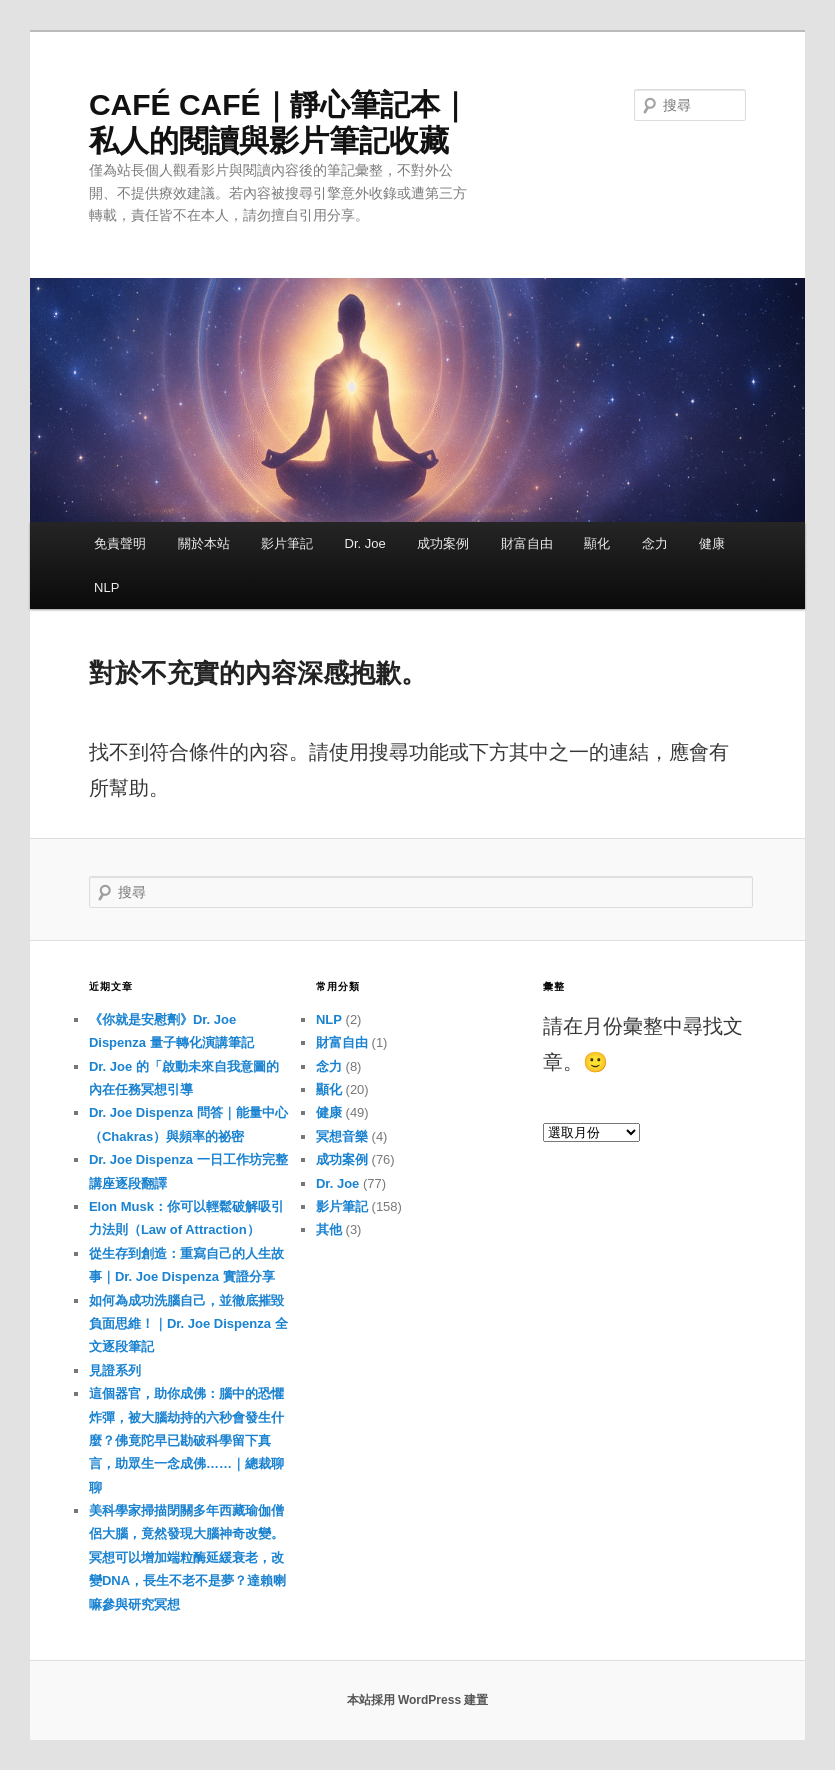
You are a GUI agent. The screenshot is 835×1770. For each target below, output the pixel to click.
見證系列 (115, 1370)
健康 (712, 543)
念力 (655, 543)
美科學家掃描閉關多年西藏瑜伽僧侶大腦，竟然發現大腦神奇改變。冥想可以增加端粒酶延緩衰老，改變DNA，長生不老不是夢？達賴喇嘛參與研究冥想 (187, 1557)
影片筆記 (287, 543)
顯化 (597, 543)
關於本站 (204, 543)
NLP (106, 587)
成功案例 (443, 543)
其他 (329, 1229)
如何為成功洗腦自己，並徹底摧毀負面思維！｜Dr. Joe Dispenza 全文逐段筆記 (188, 1324)
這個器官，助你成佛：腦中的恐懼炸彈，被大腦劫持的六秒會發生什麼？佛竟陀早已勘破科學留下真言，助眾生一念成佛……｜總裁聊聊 (186, 1440)
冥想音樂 (342, 1136)
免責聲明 (120, 543)
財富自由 (527, 543)
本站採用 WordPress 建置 (418, 1700)
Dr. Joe (365, 543)
